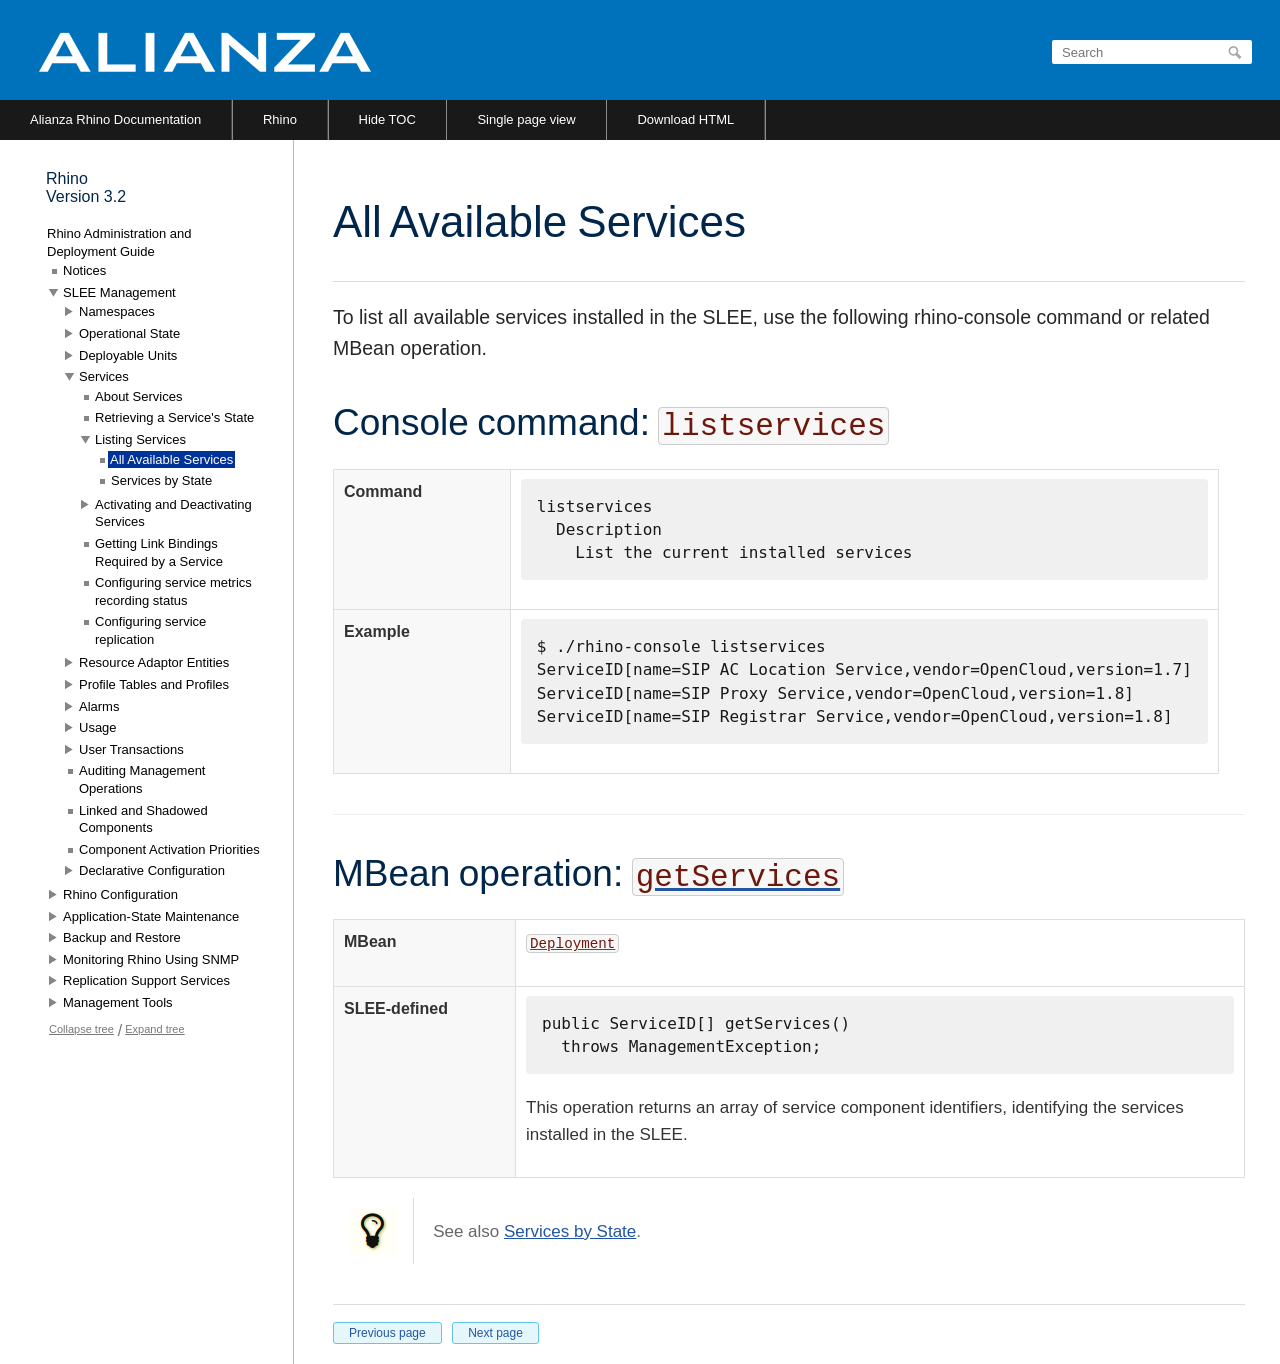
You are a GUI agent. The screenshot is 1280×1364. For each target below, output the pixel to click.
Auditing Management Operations (142, 779)
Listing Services (140, 439)
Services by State (570, 1231)
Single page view (526, 119)
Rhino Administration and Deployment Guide (119, 242)
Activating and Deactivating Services (173, 513)
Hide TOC (387, 119)
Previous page (387, 1333)
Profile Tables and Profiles (154, 684)
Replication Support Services (146, 980)
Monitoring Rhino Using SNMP (151, 959)
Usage (98, 727)
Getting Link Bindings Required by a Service (159, 552)
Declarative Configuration (152, 870)
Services (104, 376)
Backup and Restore (122, 937)
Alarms (99, 706)
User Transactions (131, 749)
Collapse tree (81, 1029)
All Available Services (171, 459)
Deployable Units (128, 355)
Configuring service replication (150, 630)
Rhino (280, 119)
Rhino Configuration (120, 894)
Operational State (129, 333)
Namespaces (117, 311)
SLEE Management (119, 292)
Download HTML (685, 119)
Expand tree (154, 1029)
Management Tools (118, 1002)
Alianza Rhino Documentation (115, 119)
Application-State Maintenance (151, 916)
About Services (138, 396)
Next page (495, 1333)
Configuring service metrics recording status (173, 591)
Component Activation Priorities (169, 849)
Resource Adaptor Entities (154, 662)
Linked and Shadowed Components (143, 819)
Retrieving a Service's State (174, 417)
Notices (84, 270)
